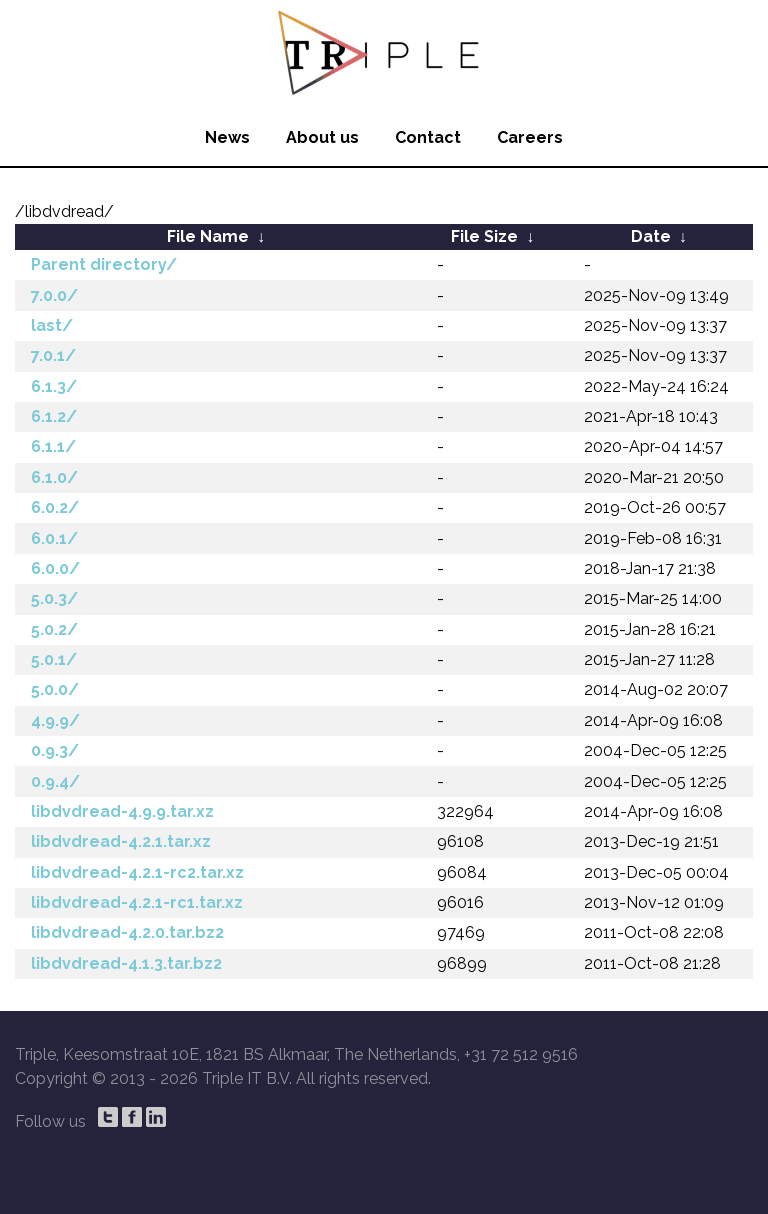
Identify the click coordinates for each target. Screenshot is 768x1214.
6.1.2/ (54, 416)
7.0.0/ (54, 295)
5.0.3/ (54, 598)
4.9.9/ (55, 720)
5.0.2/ (54, 629)
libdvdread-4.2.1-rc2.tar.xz (137, 872)
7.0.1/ (53, 355)
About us (322, 137)
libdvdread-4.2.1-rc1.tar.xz (137, 902)
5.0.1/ (54, 659)
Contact (428, 137)
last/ (52, 325)
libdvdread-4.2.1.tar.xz (121, 841)
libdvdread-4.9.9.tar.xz (122, 811)
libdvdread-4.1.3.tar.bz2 (126, 963)
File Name (208, 236)
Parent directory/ (104, 264)
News (227, 137)
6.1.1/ (53, 446)
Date (651, 236)
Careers (530, 137)
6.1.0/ (54, 477)
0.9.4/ (55, 781)
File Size (484, 236)
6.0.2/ (55, 507)
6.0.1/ (54, 538)
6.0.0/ (55, 568)
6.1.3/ (54, 386)
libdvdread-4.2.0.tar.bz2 (127, 932)
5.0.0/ (55, 689)
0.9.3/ (55, 750)
